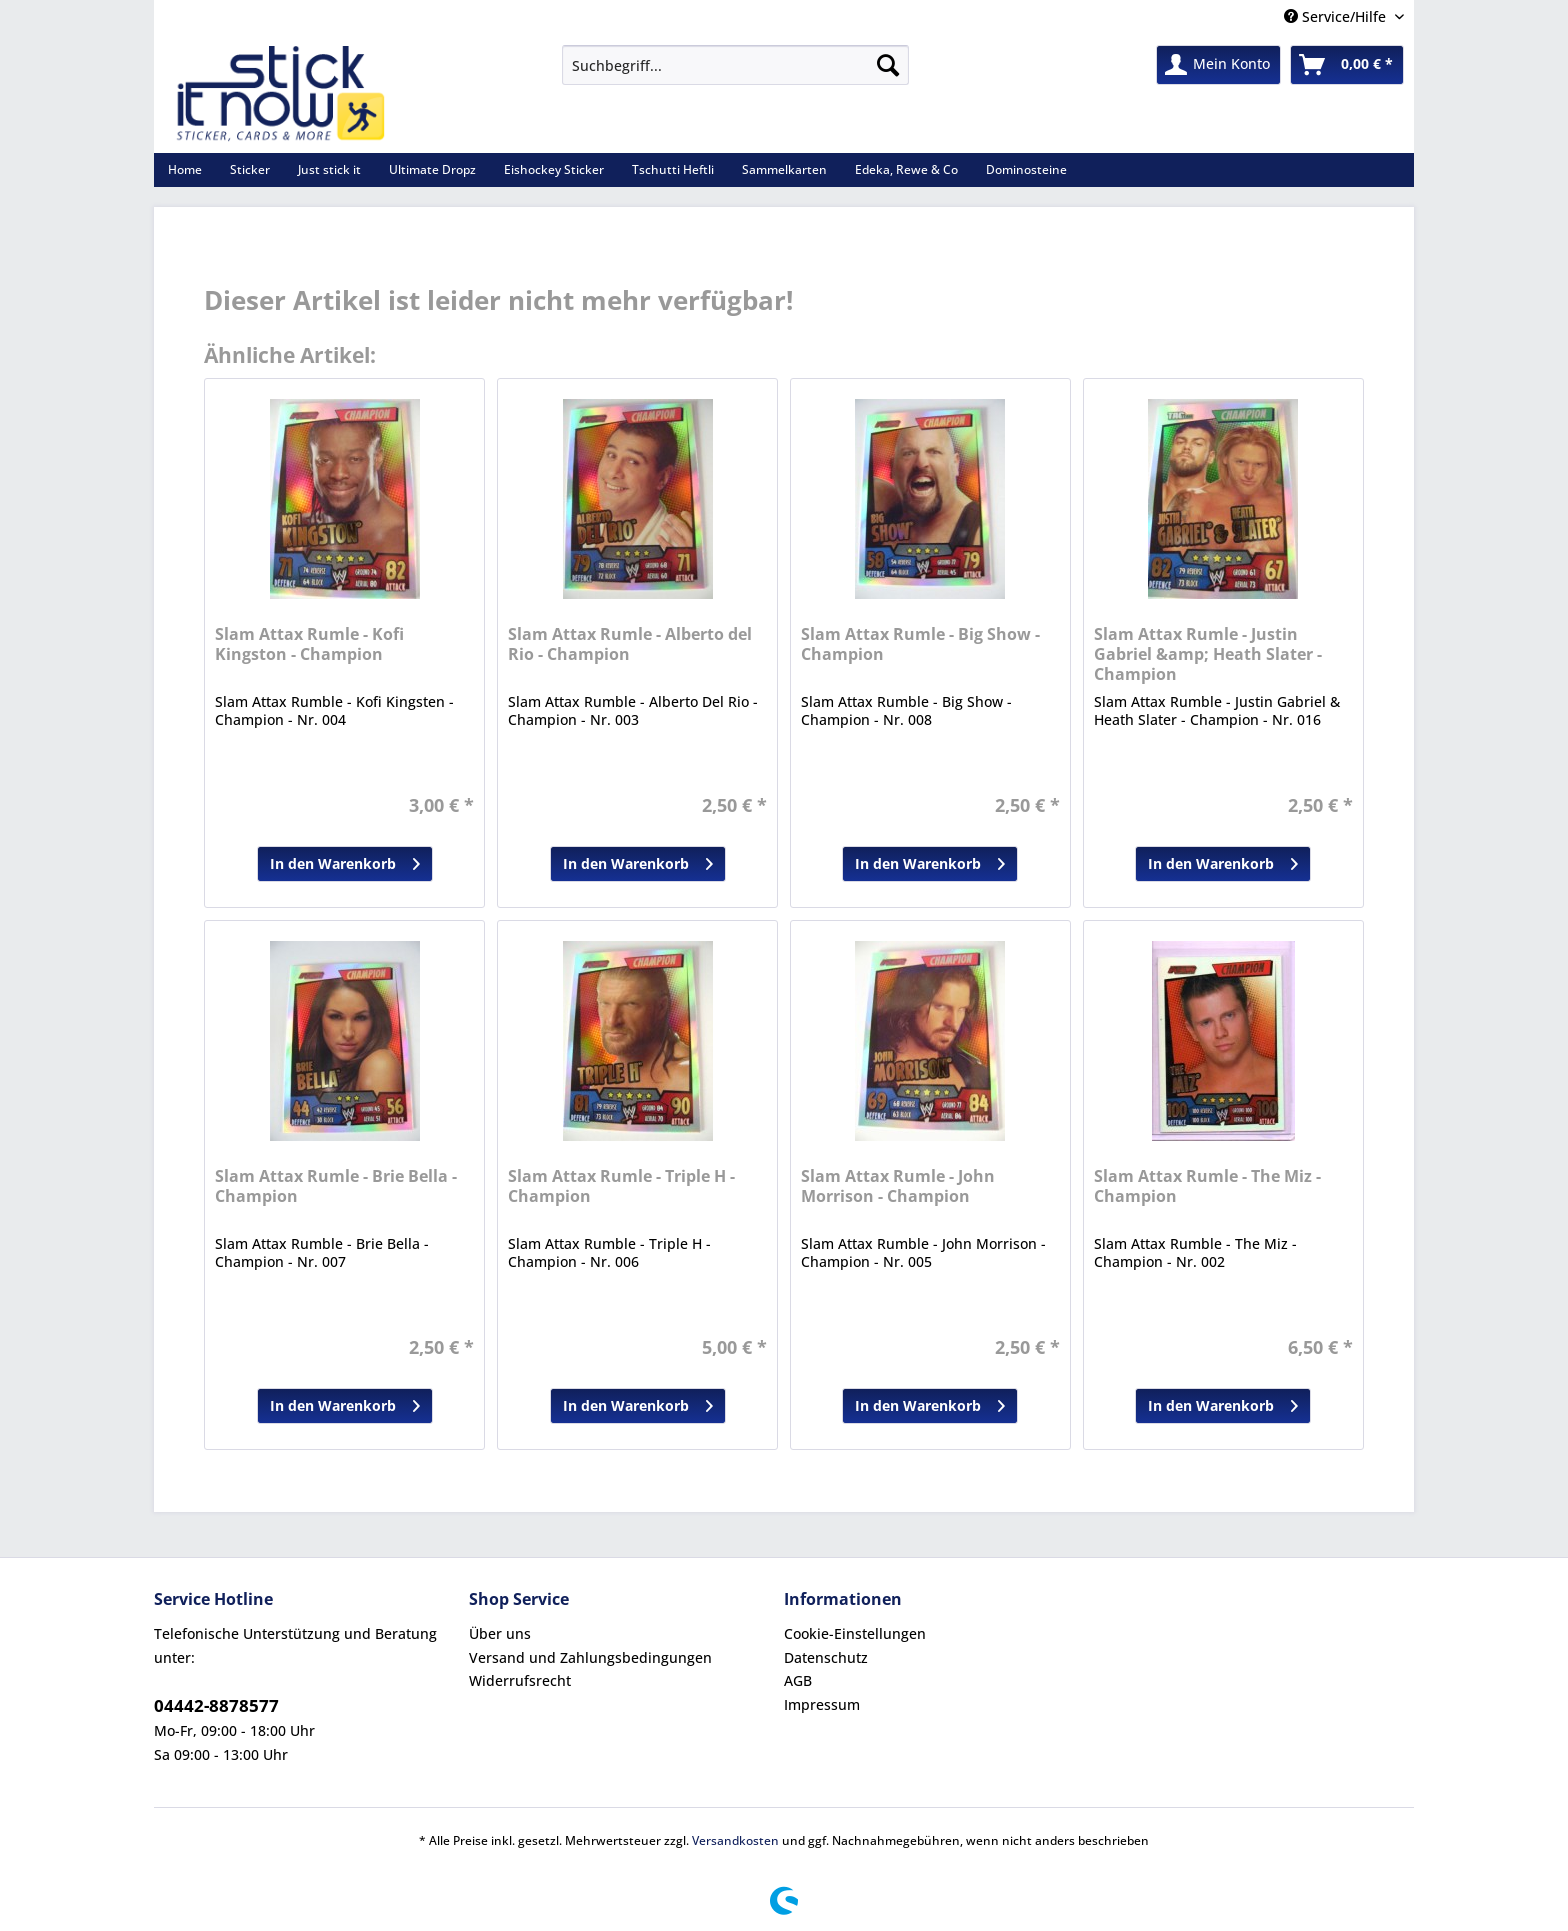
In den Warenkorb (345, 860)
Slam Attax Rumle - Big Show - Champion (920, 644)
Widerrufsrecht (520, 1680)
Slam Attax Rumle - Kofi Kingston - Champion (309, 644)
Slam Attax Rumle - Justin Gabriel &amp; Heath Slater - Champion (1208, 654)
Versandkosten (735, 1840)
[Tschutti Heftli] (673, 169)
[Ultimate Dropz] (432, 169)
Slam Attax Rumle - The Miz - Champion (1207, 1186)
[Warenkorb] (1347, 65)
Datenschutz (826, 1657)
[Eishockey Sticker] (554, 169)
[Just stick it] (329, 169)
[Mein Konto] (1218, 65)
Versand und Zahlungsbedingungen (590, 1657)
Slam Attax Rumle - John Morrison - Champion (898, 1186)
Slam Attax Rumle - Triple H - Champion (621, 1186)
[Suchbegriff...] (735, 65)
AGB (798, 1680)
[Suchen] (888, 65)
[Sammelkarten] (784, 169)
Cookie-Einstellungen (855, 1633)
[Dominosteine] (1026, 169)
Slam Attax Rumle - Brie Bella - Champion (336, 1186)
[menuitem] (735, 74)
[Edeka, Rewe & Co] (906, 169)
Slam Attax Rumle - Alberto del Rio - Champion (630, 644)
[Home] (185, 169)
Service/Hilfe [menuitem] (1337, 16)
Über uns (500, 1633)
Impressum (822, 1704)
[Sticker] (250, 169)
